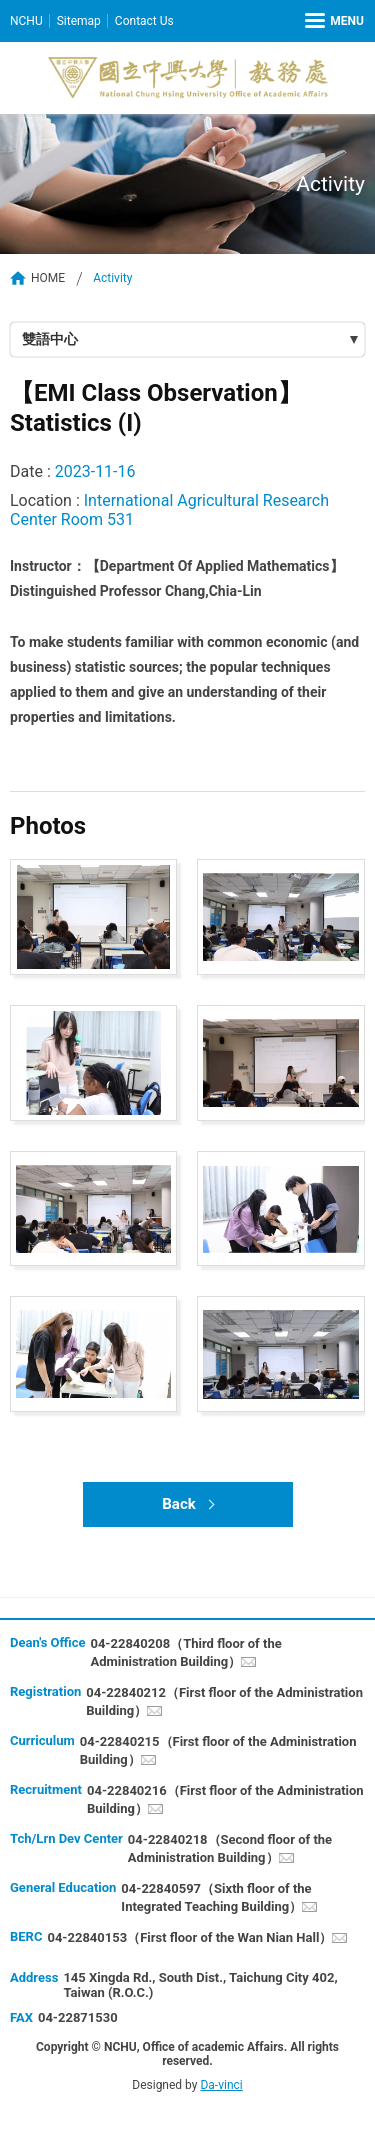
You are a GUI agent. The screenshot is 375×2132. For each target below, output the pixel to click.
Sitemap (79, 21)
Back (178, 1504)
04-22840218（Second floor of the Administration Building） (230, 1848)
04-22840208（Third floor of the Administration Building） (185, 1652)
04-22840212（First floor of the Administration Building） (224, 1701)
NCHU (26, 21)
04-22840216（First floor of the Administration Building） (225, 1799)
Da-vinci (221, 2085)
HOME (48, 278)
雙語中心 (50, 339)
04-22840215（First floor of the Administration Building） (218, 1750)
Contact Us (144, 21)
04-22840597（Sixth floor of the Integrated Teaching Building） (216, 1897)
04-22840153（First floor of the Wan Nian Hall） (189, 1937)
